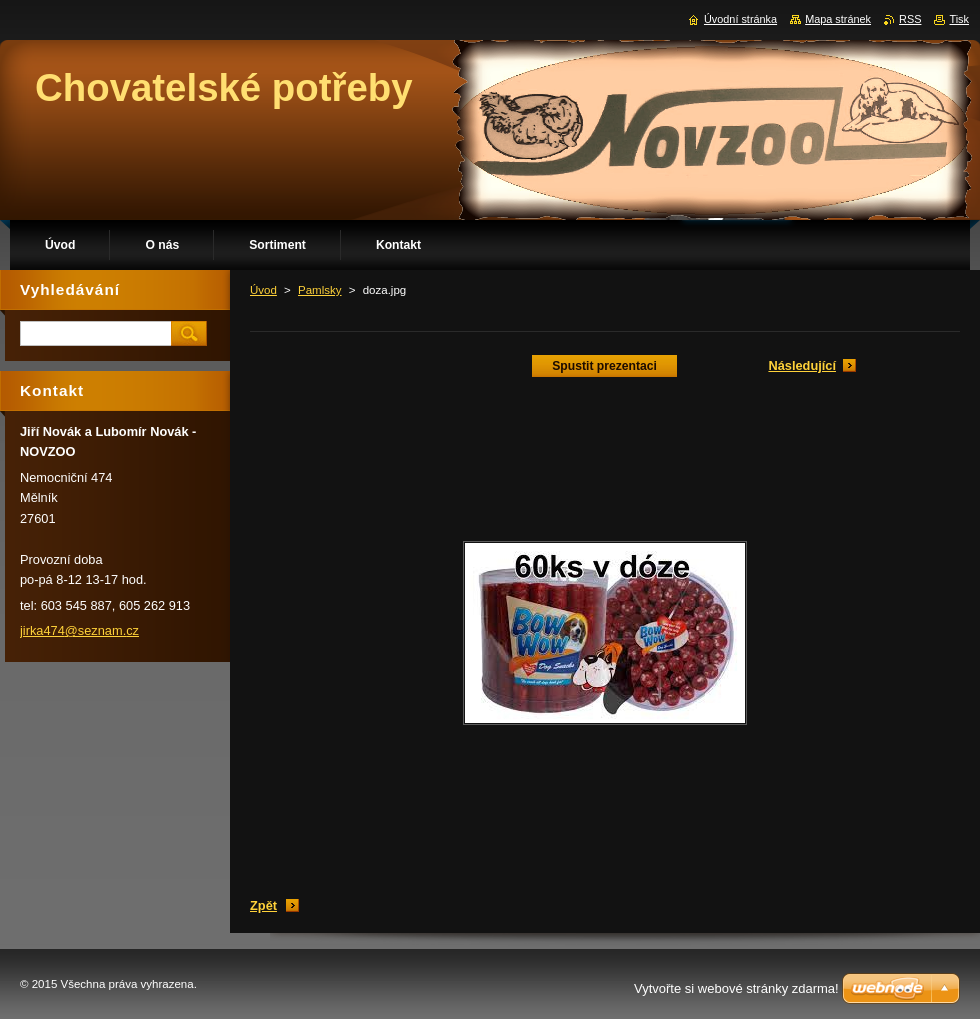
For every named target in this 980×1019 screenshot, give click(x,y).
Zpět (263, 905)
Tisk (959, 19)
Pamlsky (320, 290)
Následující (802, 365)
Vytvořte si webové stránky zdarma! (736, 988)
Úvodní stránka (740, 19)
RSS (910, 19)
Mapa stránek (838, 19)
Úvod (263, 290)
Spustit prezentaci (604, 366)
